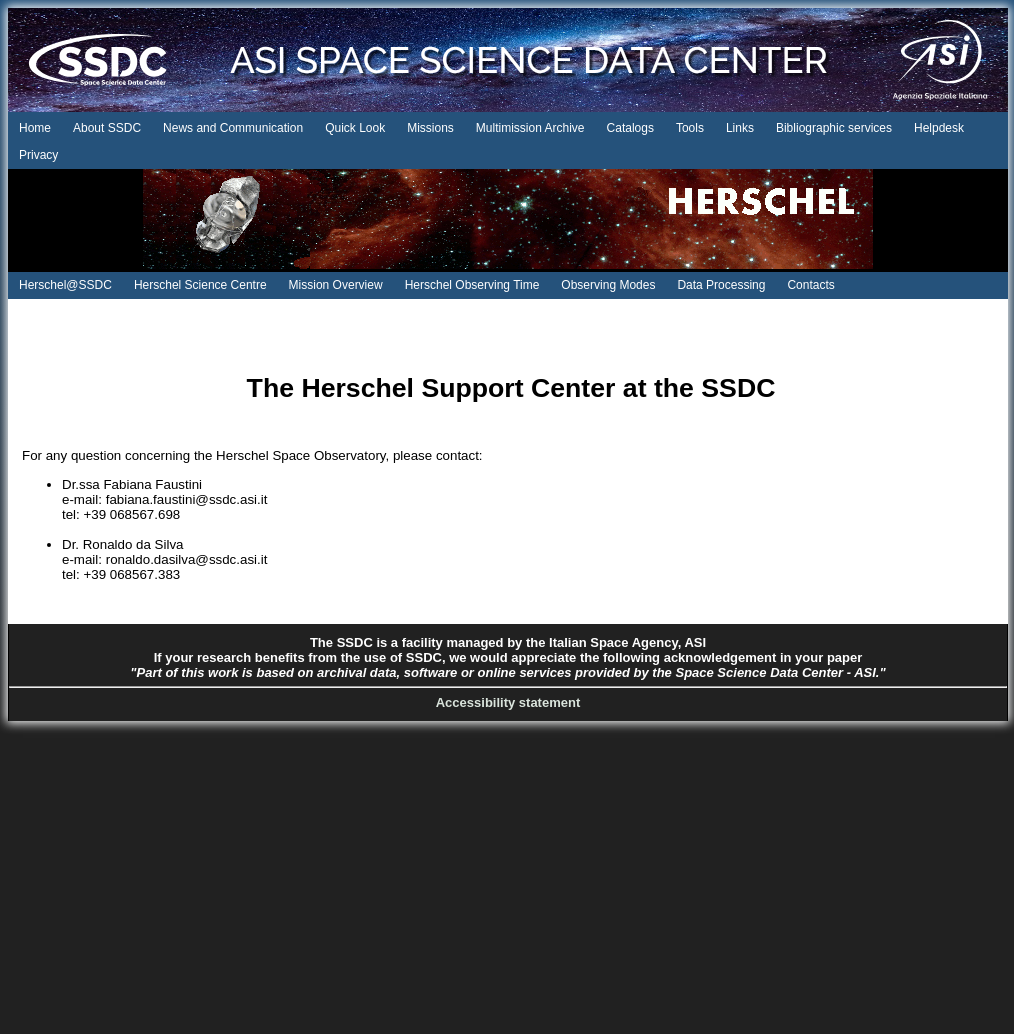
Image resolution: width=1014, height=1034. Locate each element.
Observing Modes (608, 285)
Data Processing (721, 285)
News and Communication (233, 128)
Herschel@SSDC (65, 285)
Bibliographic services (834, 128)
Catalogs (630, 128)
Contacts (810, 285)
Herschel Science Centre (200, 285)
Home (35, 128)
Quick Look (355, 128)
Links (740, 128)
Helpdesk (939, 128)
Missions (430, 128)
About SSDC (107, 128)
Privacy (38, 155)
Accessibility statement (508, 702)
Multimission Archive (530, 128)
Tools (690, 128)
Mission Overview (336, 285)
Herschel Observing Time (472, 285)
